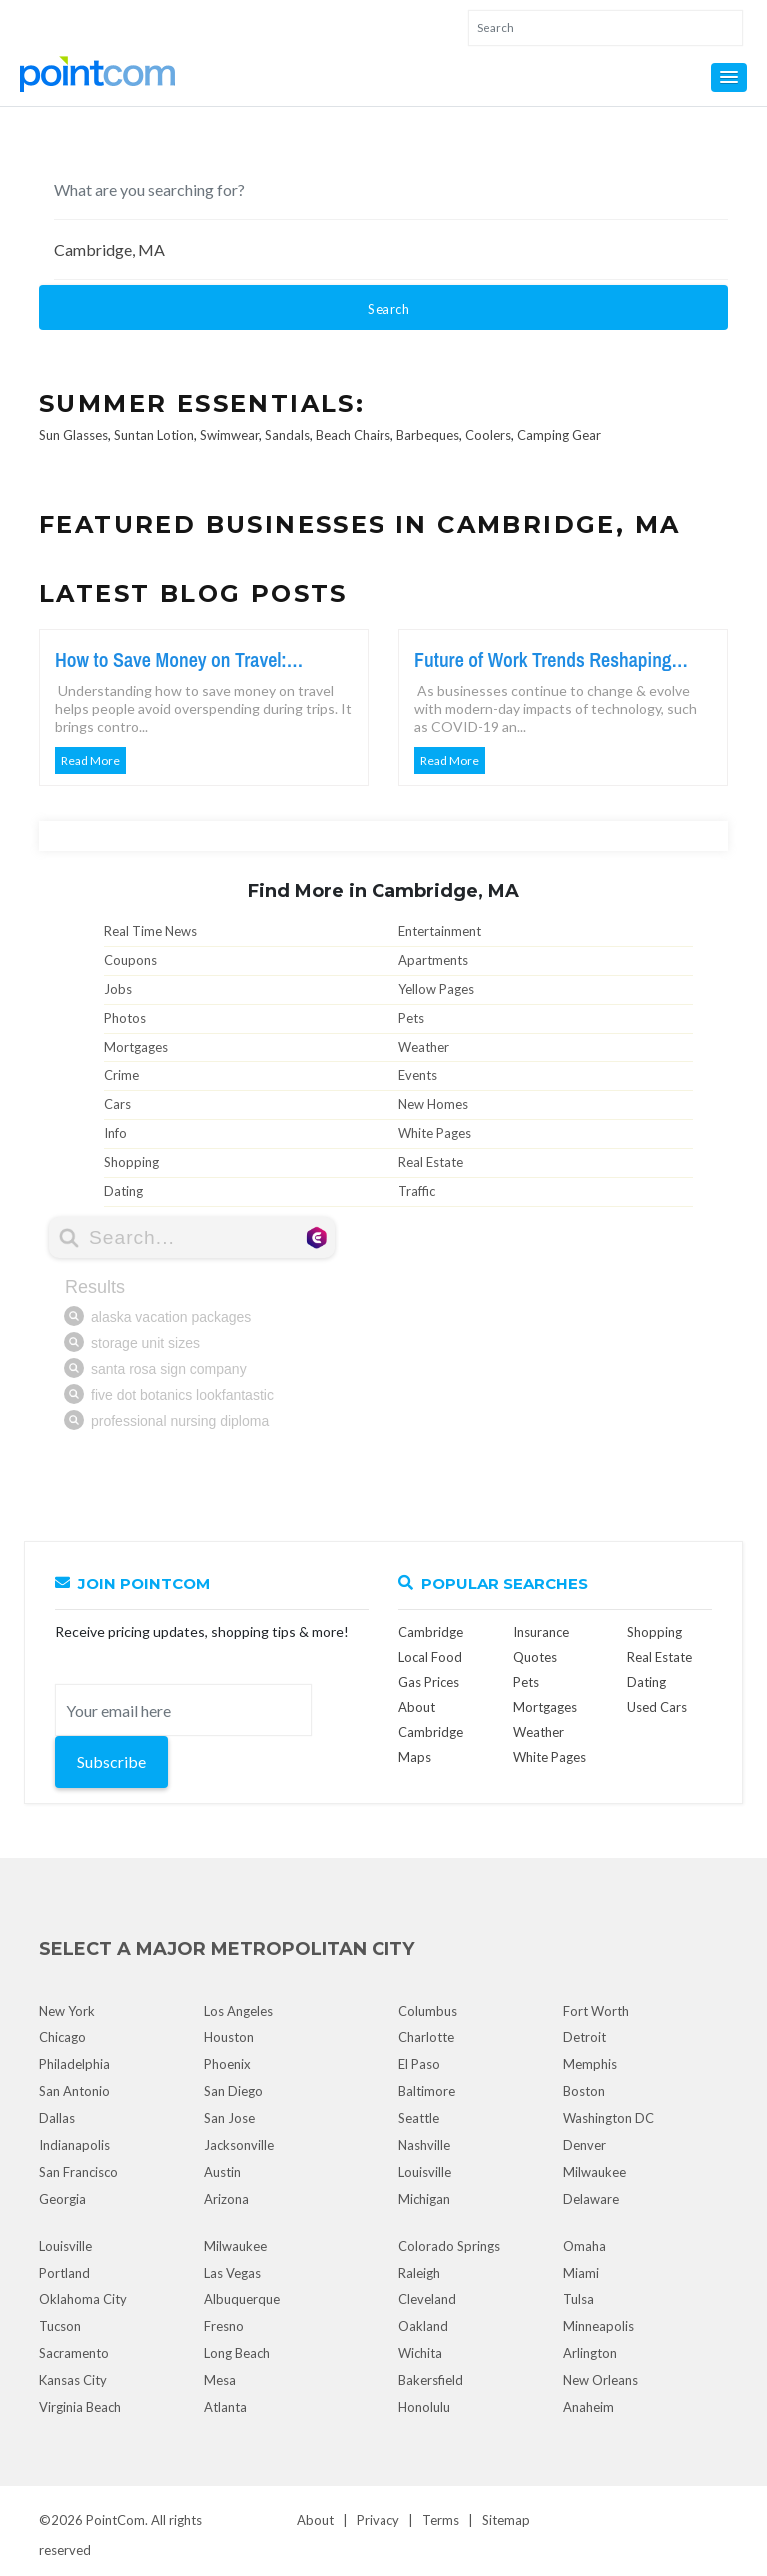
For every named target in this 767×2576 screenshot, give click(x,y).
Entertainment (439, 931)
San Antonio (74, 2091)
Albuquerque (242, 2299)
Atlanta (225, 2407)
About (315, 2520)
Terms (440, 2520)
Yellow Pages (436, 989)
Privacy (378, 2520)
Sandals (287, 435)
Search (388, 309)
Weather (423, 1047)
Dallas (57, 2118)
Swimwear (229, 435)
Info (115, 1133)
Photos (125, 1018)
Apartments (433, 960)
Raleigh (419, 2273)
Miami (581, 2273)
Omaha (584, 2246)
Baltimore (426, 2091)
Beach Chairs (353, 435)
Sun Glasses (73, 435)
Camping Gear (559, 435)
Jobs (118, 989)
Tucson (60, 2326)
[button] (729, 77)
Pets (411, 1018)
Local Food (430, 1657)
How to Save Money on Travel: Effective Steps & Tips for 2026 (172, 660)
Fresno (224, 2326)
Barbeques (427, 435)
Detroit (584, 2037)
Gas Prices (428, 1682)
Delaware (591, 2199)
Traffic (416, 1191)
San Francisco (78, 2172)
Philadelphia (74, 2064)
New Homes (433, 1104)
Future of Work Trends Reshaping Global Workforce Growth (543, 660)
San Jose (229, 2118)
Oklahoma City (83, 2299)
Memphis (590, 2064)
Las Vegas (232, 2273)
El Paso (419, 2064)
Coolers (488, 435)
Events (417, 1075)
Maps (414, 1757)
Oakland (423, 2326)
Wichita (420, 2353)
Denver (584, 2145)
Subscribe (111, 1761)
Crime (121, 1075)
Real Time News (150, 931)
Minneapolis (598, 2326)
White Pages (434, 1133)
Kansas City (73, 2380)
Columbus (427, 2011)
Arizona (226, 2199)
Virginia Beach (80, 2407)
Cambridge (430, 1632)
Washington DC (608, 2118)
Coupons (130, 960)
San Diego (233, 2091)
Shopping (131, 1162)
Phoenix (227, 2064)
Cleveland (427, 2299)
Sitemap (506, 2520)
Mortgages (136, 1047)
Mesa (220, 2380)
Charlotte (426, 2037)
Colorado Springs (449, 2246)
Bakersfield (430, 2380)
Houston (229, 2037)
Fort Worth (596, 2011)
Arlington (590, 2353)
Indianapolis (74, 2145)
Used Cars (657, 1707)
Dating (123, 1191)
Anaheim (588, 2407)
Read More (90, 760)
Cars (117, 1104)
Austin (222, 2172)
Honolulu (424, 2407)
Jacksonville (239, 2145)
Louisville (424, 2172)
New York (67, 2011)
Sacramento (74, 2353)
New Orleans (600, 2380)
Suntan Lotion (154, 435)
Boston (584, 2091)
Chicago (62, 2037)
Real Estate (430, 1162)
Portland (64, 2273)
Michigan (424, 2199)
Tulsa (578, 2299)
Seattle (418, 2118)
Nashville (424, 2145)
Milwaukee (594, 2172)
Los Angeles (238, 2011)
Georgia (62, 2199)
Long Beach (237, 2353)
